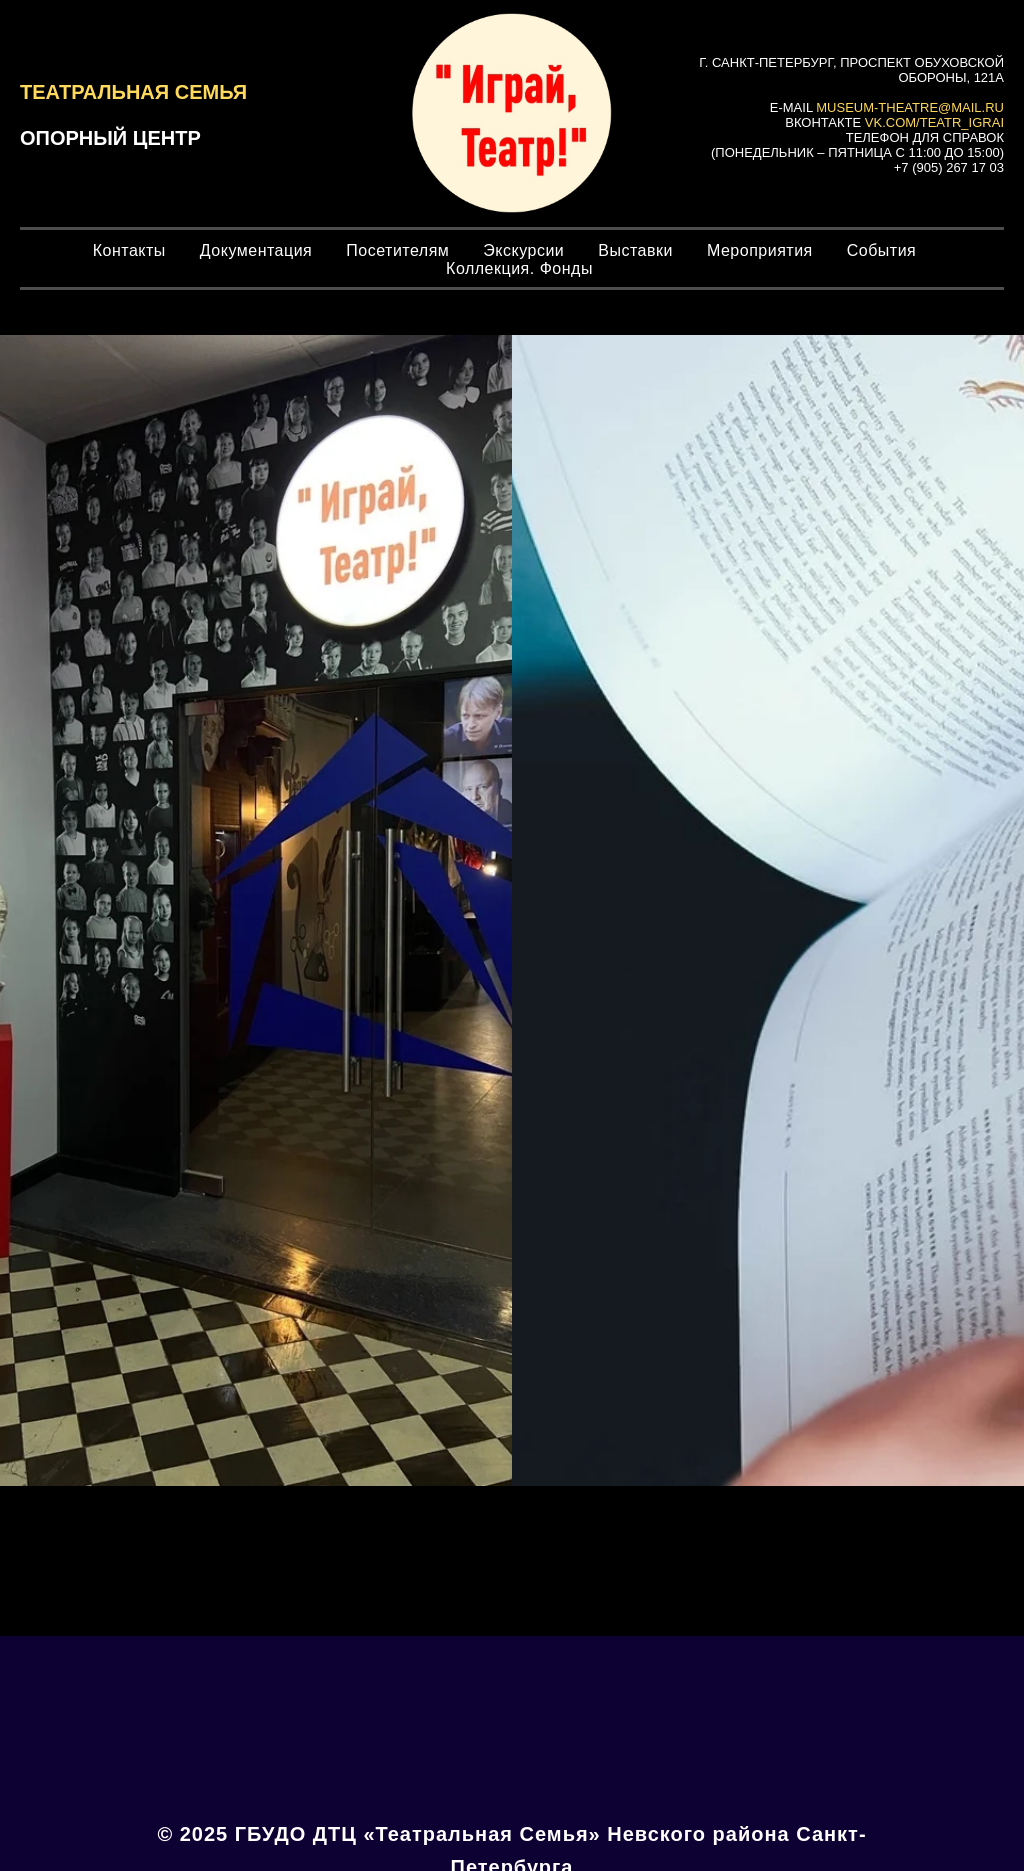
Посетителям (397, 250)
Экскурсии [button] (523, 250)
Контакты (129, 250)
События (882, 250)
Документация (256, 250)
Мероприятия (760, 250)
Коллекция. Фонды (519, 268)
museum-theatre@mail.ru (910, 107)
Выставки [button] (635, 250)
